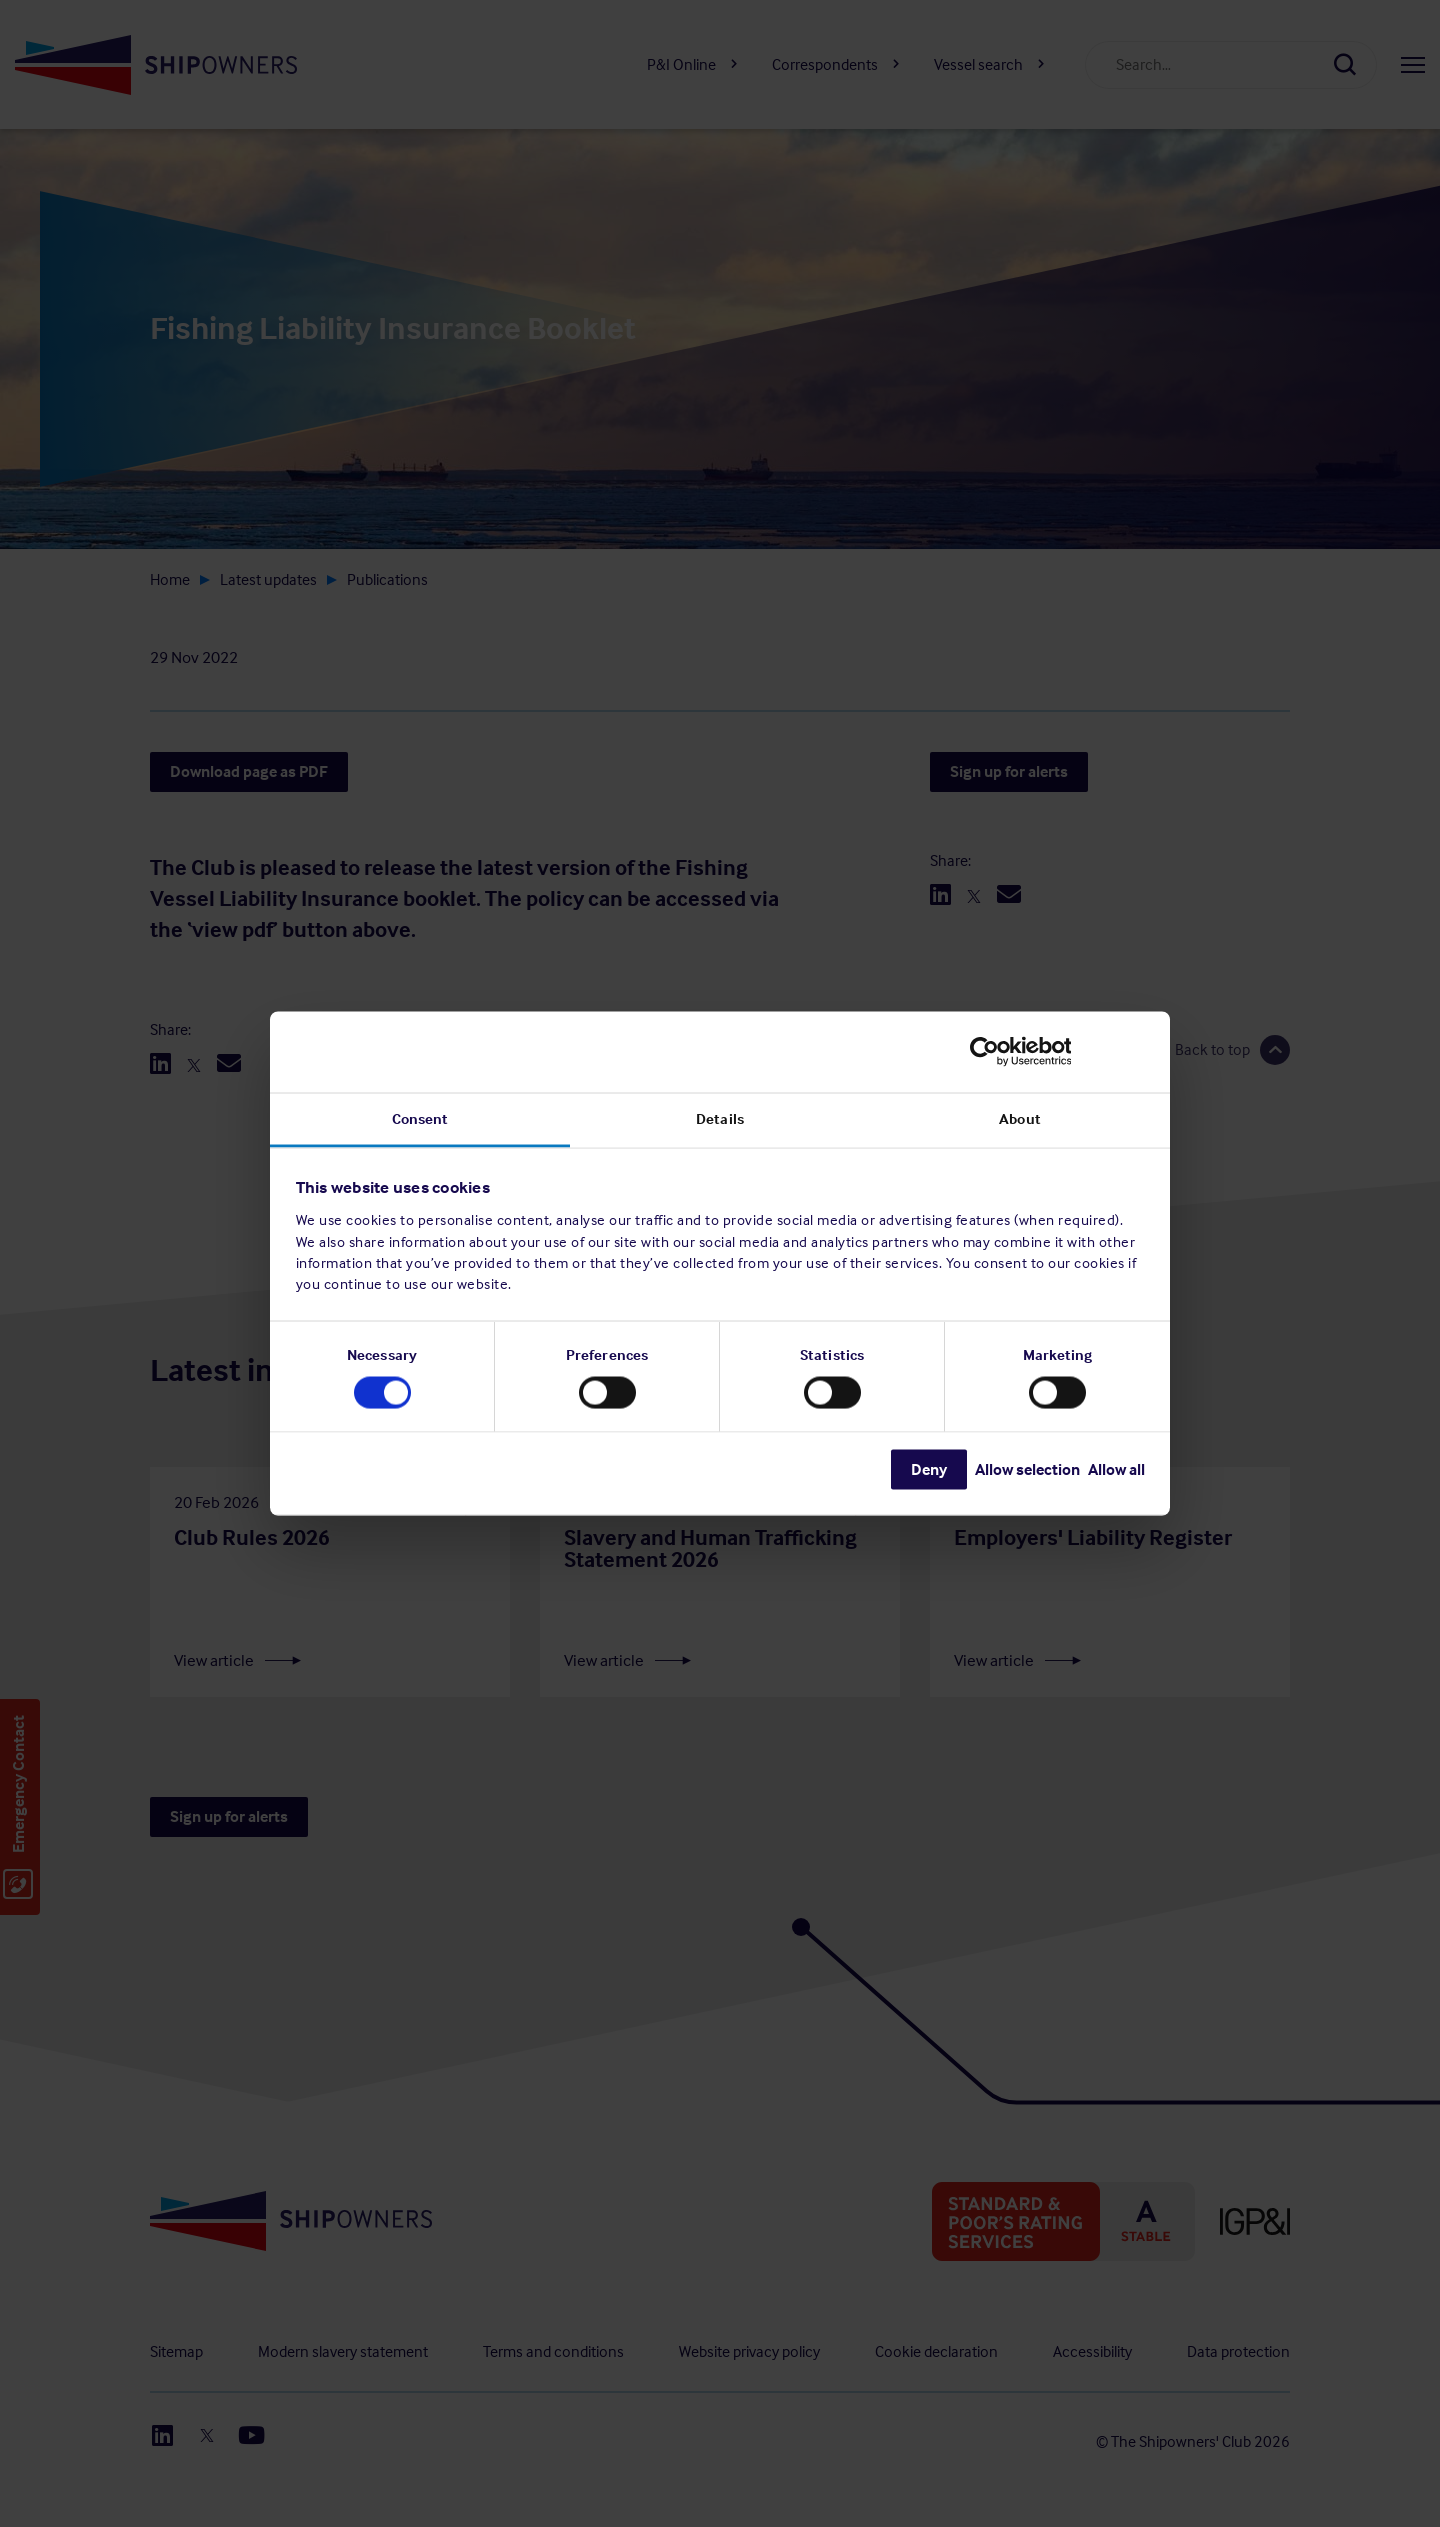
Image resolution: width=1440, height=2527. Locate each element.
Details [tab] (720, 1118)
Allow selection (1027, 1468)
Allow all (1116, 1468)
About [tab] (1020, 1118)
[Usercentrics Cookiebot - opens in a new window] (1057, 1052)
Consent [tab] (420, 1118)
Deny (929, 1468)
